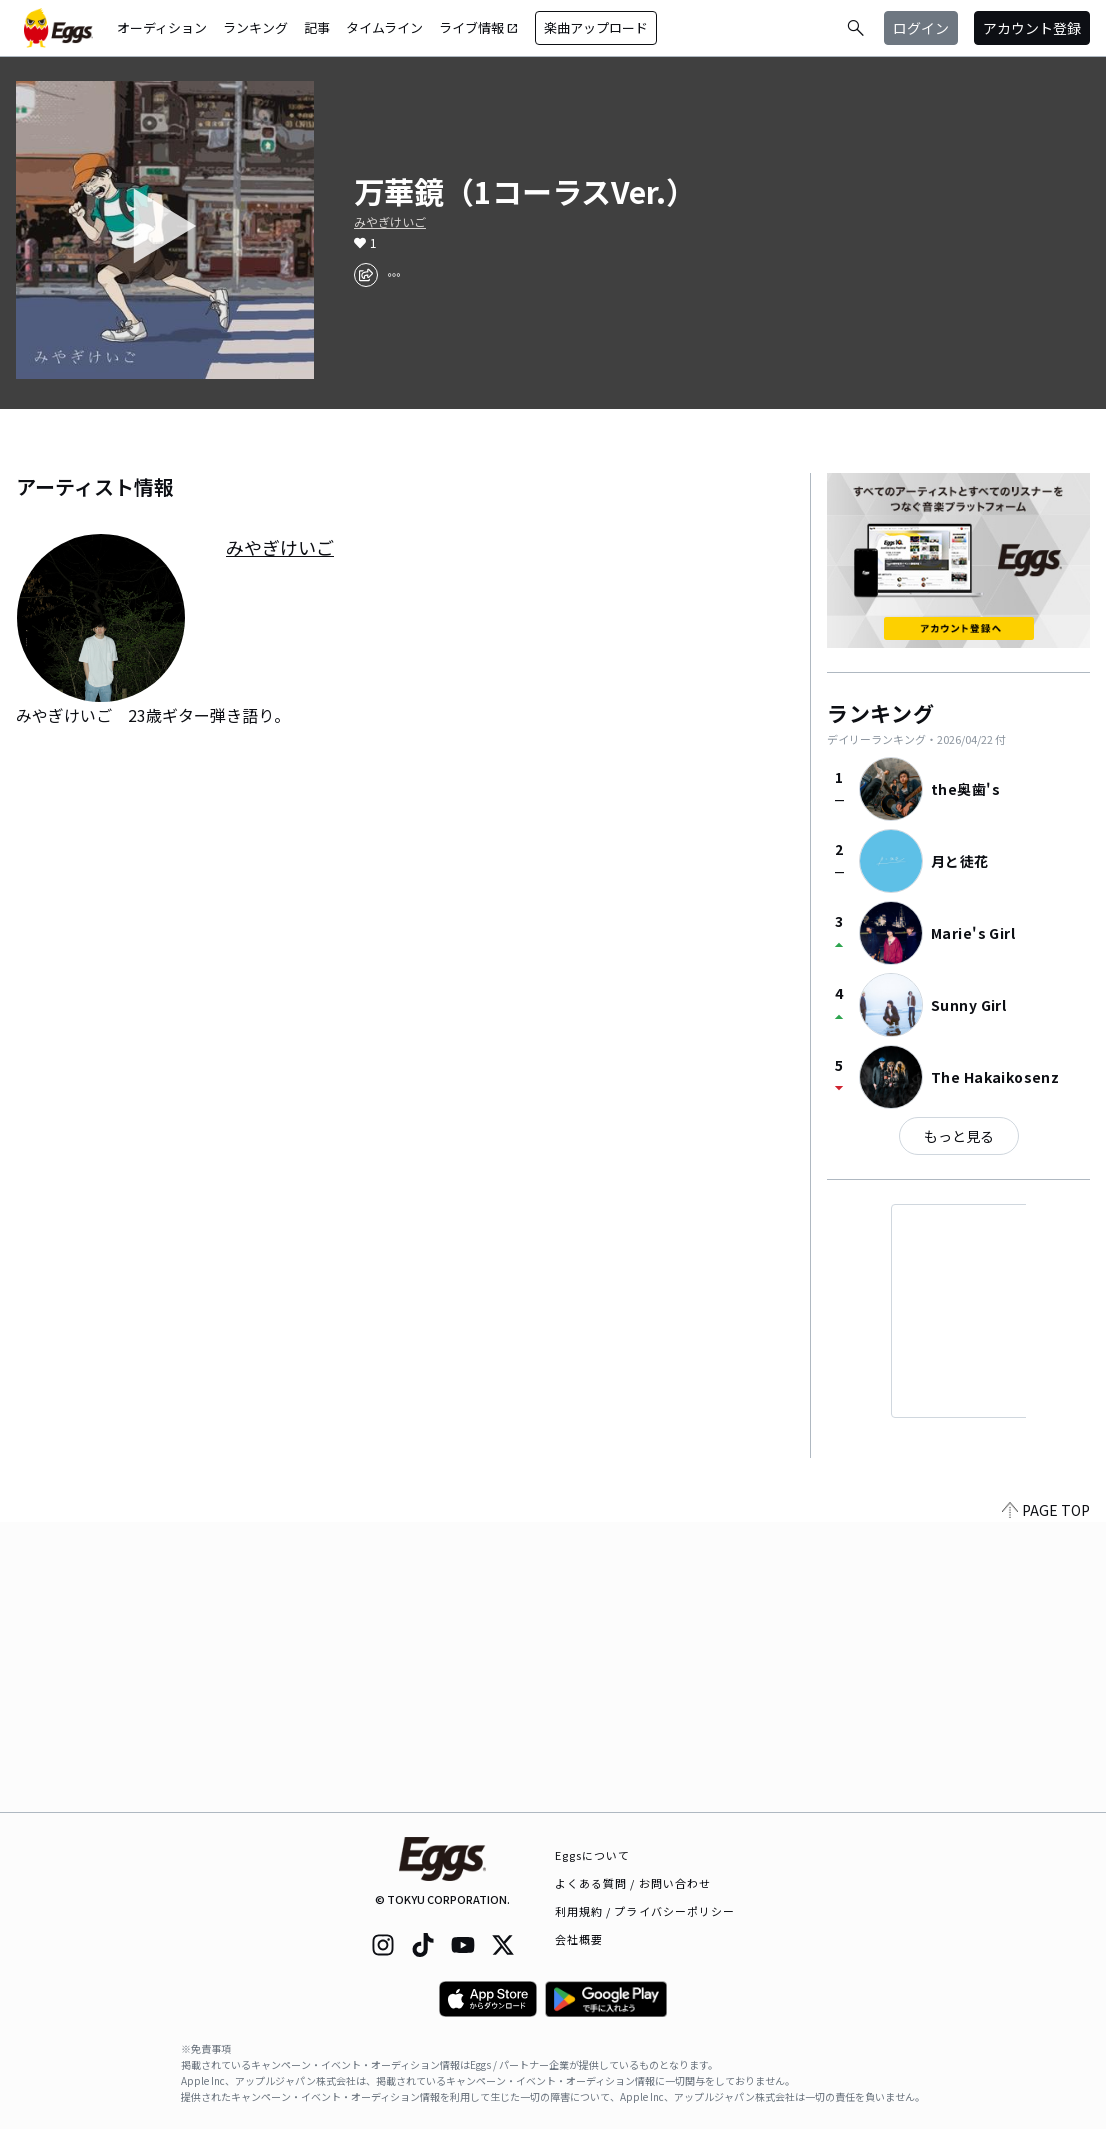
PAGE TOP (1046, 1800)
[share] (366, 275)
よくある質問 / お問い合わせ (633, 1883)
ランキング (255, 27)
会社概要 (579, 1939)
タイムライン (384, 27)
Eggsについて (593, 1855)
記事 (317, 27)
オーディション (162, 27)
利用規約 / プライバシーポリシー (645, 1911)
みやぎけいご (390, 222)
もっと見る (959, 1136)
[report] (394, 275)
